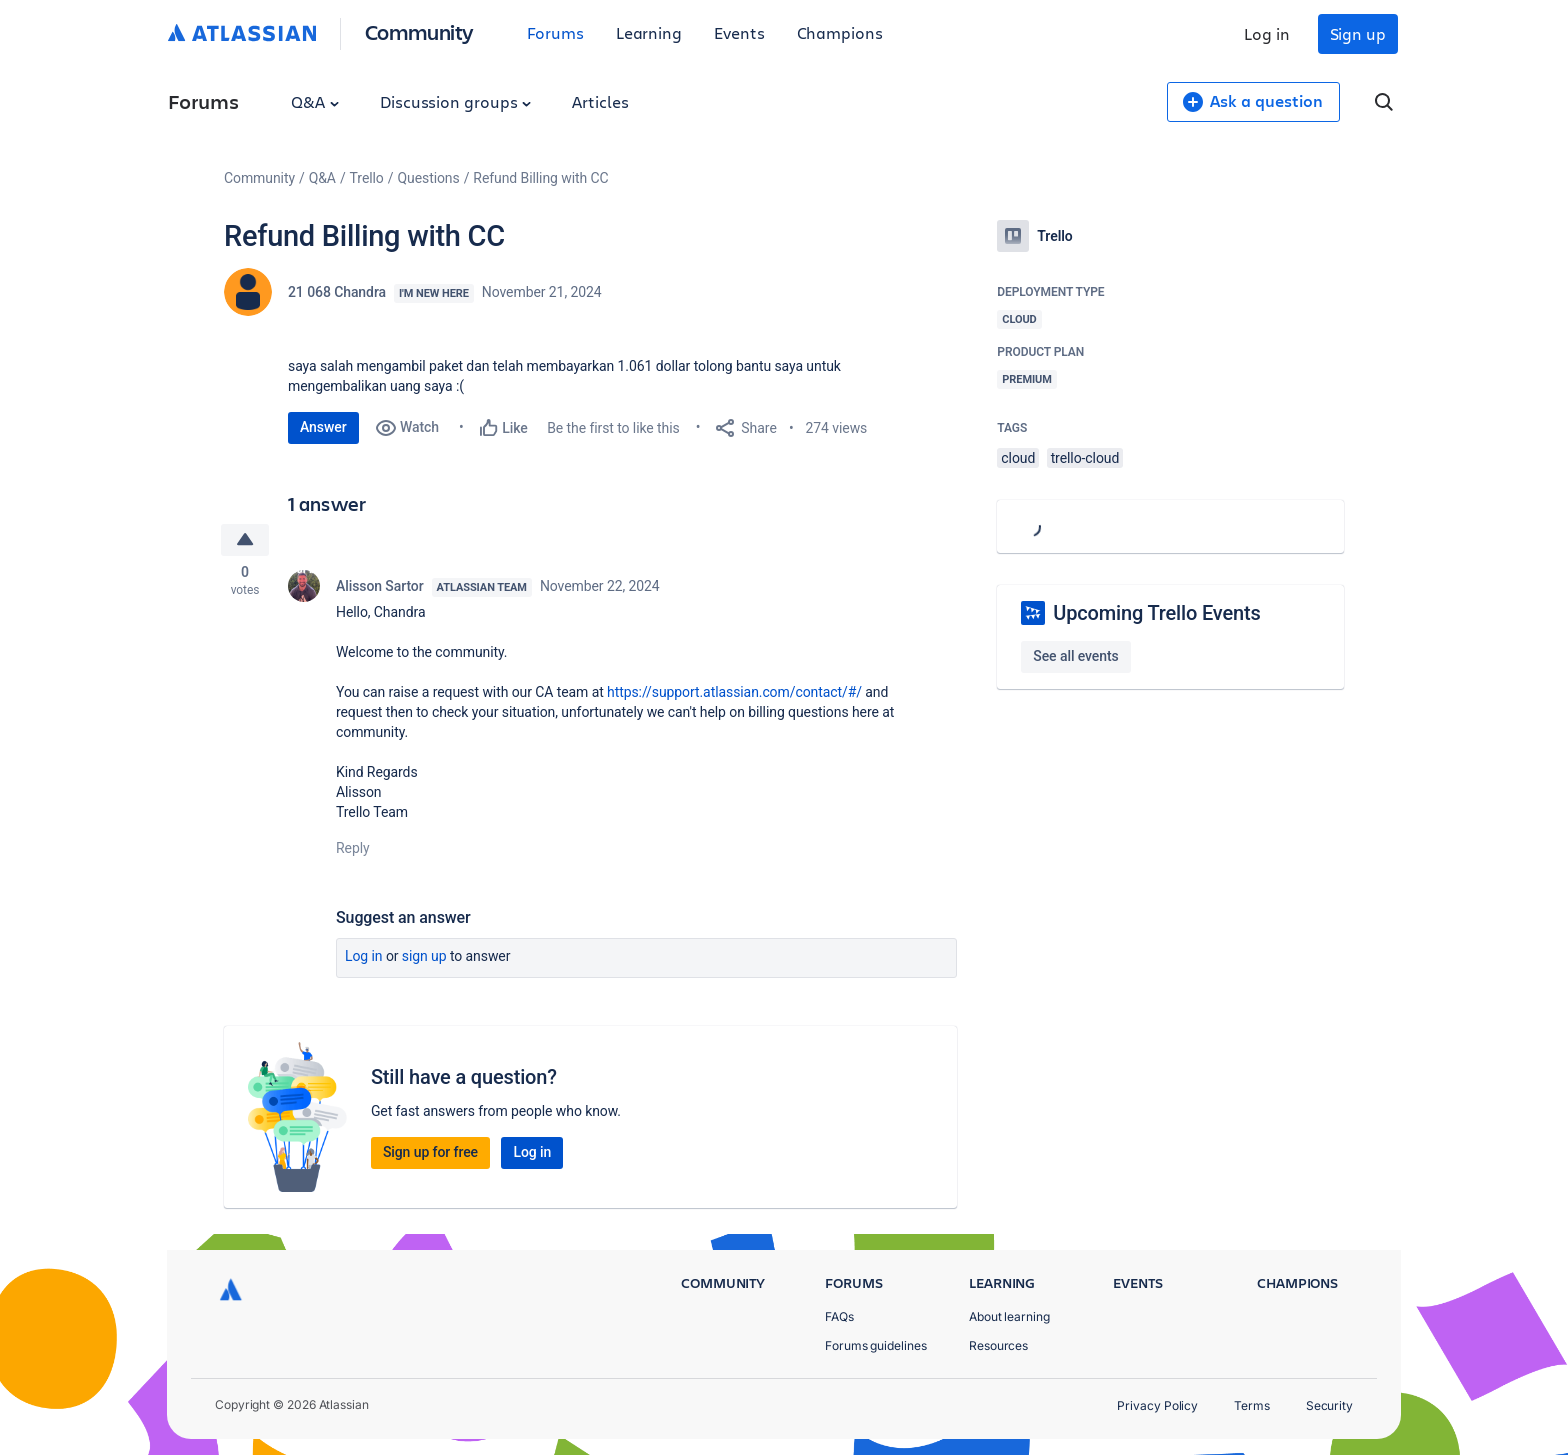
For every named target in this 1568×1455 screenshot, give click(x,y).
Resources (998, 1345)
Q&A (315, 101)
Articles (600, 101)
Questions (428, 178)
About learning (1009, 1316)
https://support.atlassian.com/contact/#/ (734, 694)
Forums (555, 32)
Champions (840, 32)
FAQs (839, 1316)
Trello (367, 178)
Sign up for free (430, 1154)
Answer (323, 427)
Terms (1252, 1405)
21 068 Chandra (337, 292)
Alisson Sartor (380, 588)
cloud (1018, 458)
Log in (1267, 33)
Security (1329, 1405)
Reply (353, 850)
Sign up (1358, 33)
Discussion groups (456, 101)
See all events (1075, 656)
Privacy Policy (1157, 1405)
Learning (649, 32)
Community (419, 31)
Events (739, 32)
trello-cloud (1085, 458)
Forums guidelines (876, 1345)
